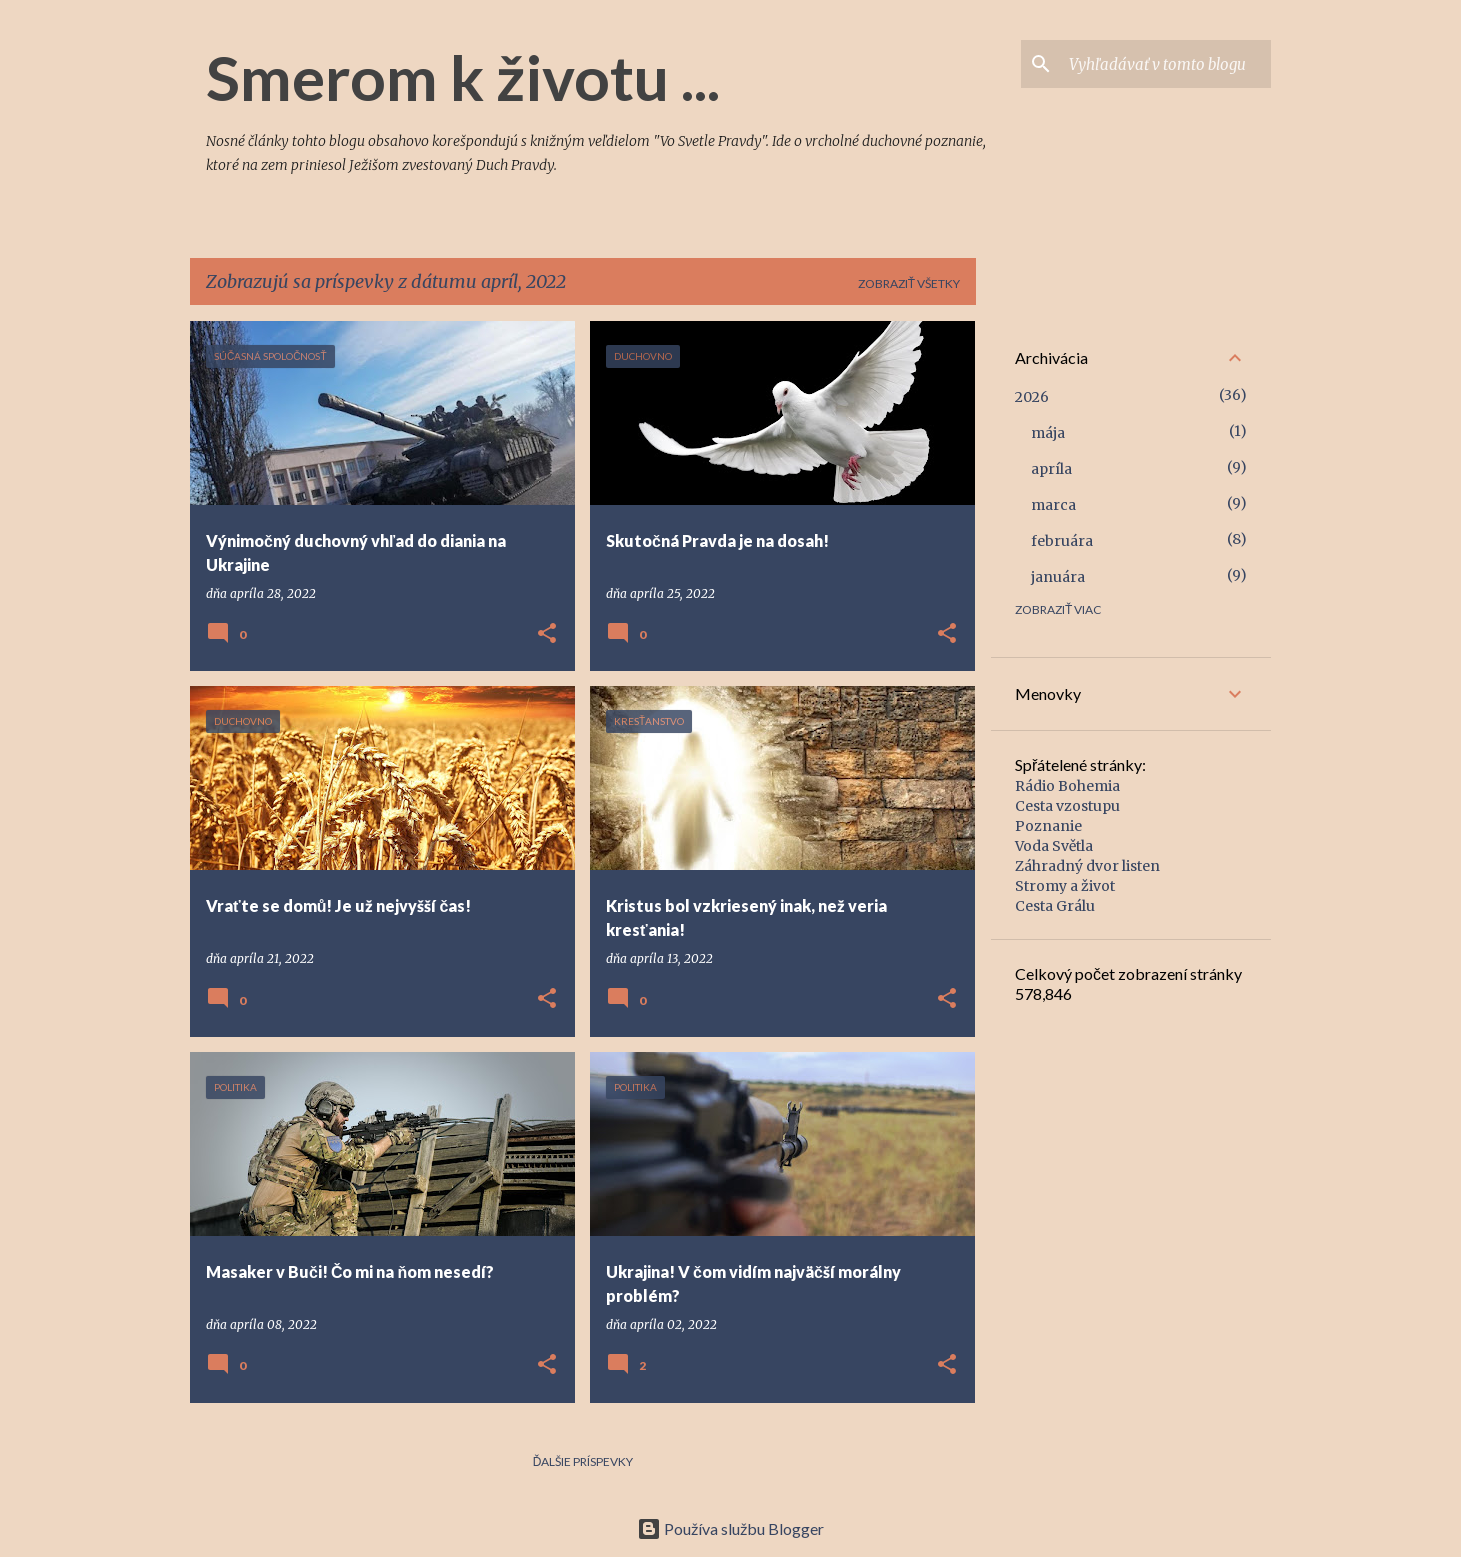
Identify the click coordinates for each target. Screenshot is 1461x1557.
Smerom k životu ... (463, 77)
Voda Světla (1054, 846)
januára (1058, 577)
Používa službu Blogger (730, 1528)
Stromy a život (1065, 886)
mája (1048, 433)
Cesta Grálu (1055, 906)
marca (1053, 505)
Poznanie (1048, 826)
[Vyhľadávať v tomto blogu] (1166, 64)
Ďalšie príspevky (583, 1461)
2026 (1032, 397)
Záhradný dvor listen (1087, 866)
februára (1062, 541)
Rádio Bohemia (1067, 786)
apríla (1051, 469)
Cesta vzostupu (1067, 806)
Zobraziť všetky (909, 283)
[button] (547, 634)
